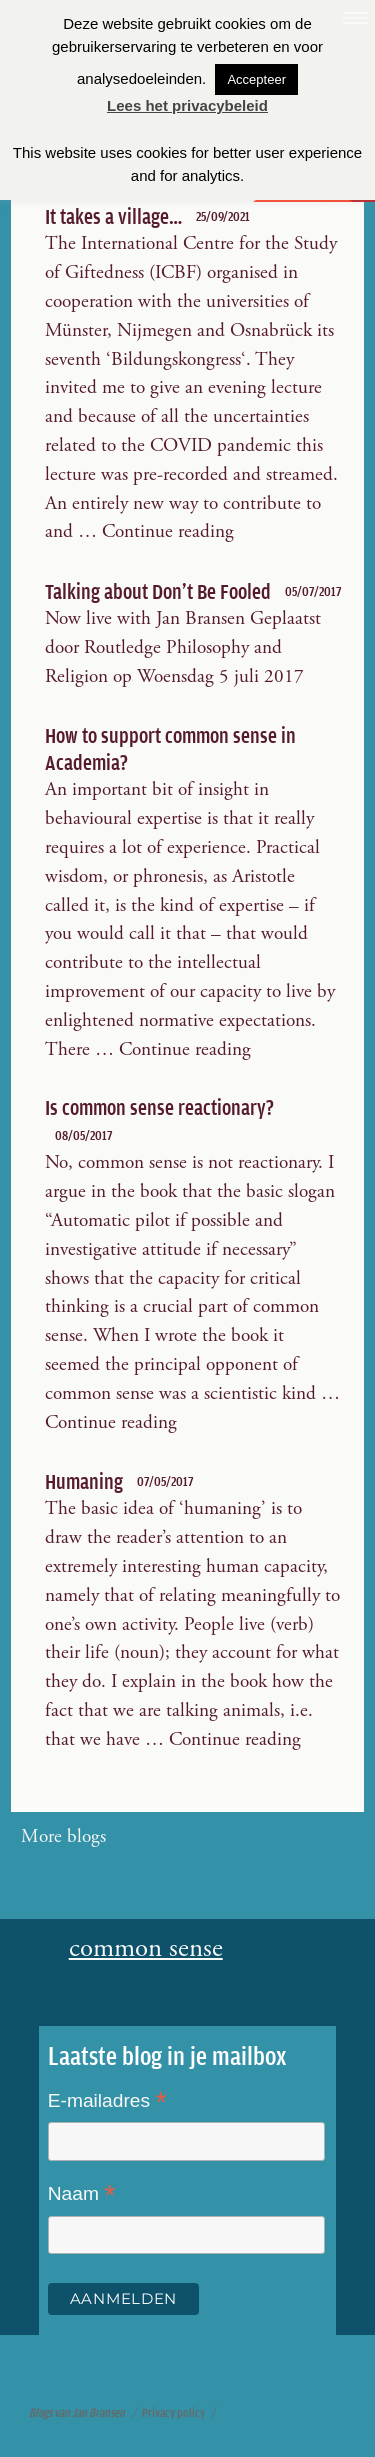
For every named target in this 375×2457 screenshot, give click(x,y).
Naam (82, 2195)
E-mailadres (107, 2102)
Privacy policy (173, 2412)
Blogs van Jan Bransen (77, 2412)
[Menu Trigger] (355, 20)
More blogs (63, 1836)
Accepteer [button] (256, 79)
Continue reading (168, 531)
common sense (146, 1949)
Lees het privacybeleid (187, 105)
